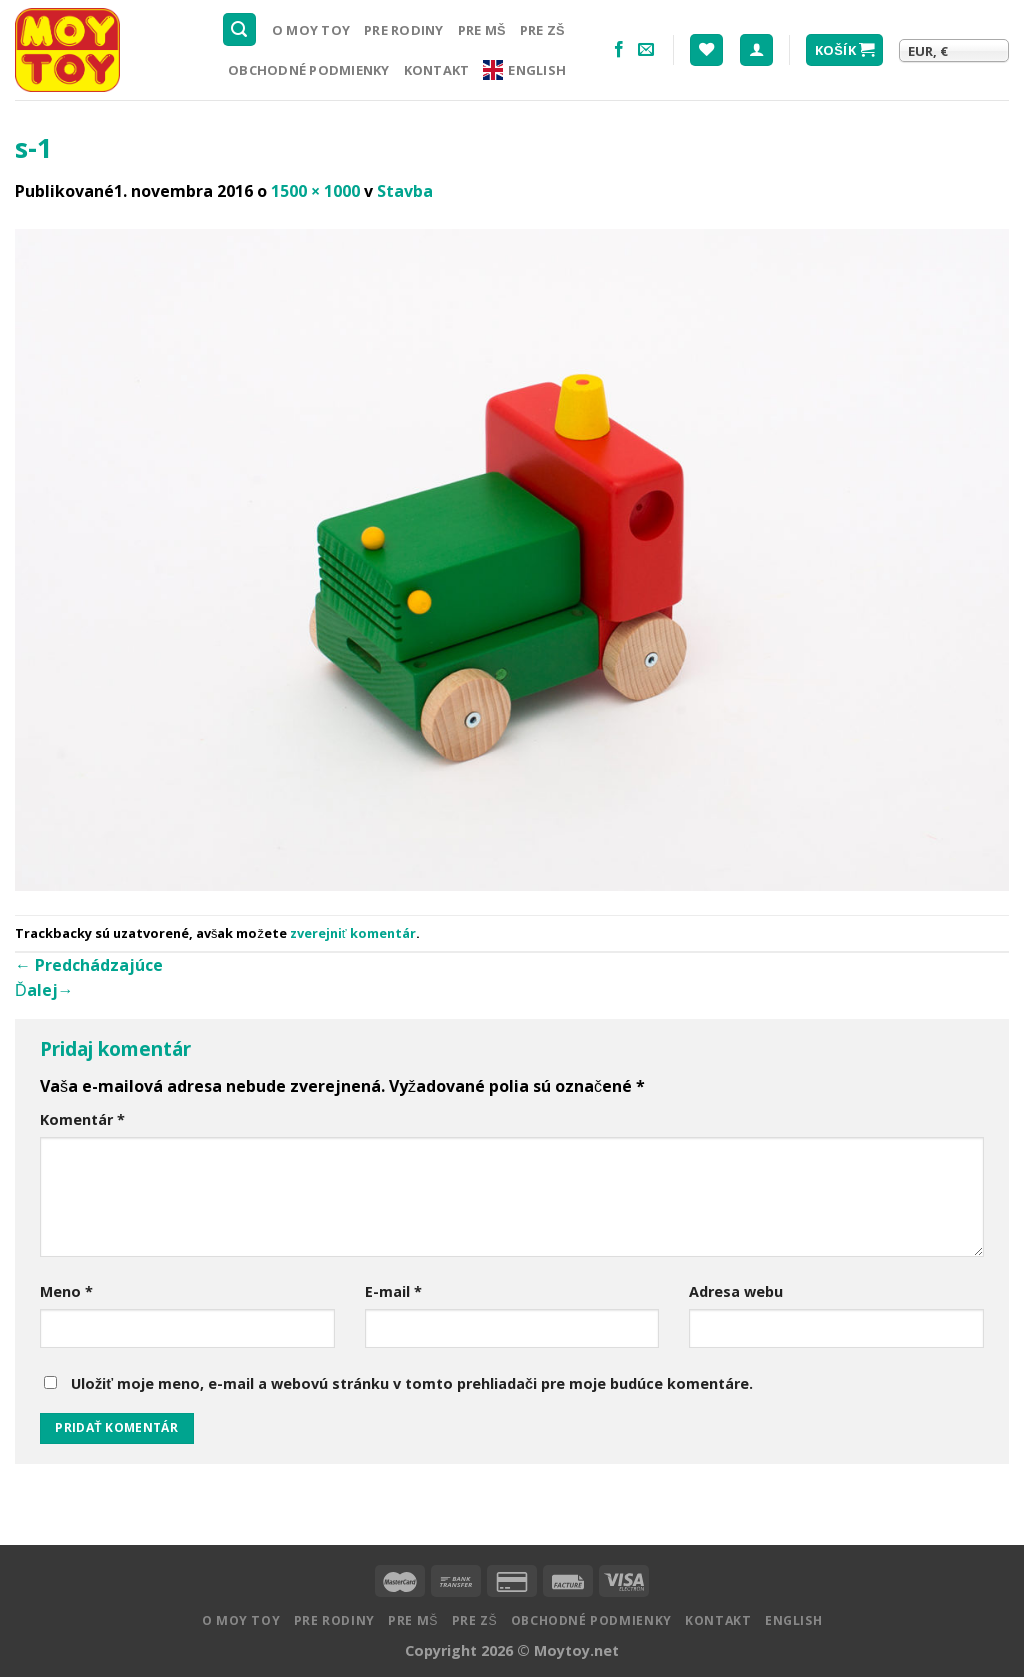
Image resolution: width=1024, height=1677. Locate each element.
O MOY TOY (311, 30)
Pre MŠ (482, 30)
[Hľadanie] (240, 29)
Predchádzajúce (89, 965)
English (524, 70)
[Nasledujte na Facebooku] (619, 50)
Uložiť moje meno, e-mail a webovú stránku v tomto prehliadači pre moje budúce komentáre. (412, 1383)
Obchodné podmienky (309, 70)
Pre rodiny (404, 30)
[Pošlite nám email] (646, 50)
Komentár (82, 1119)
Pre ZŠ (542, 30)
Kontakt (437, 70)
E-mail (393, 1291)
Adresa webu (736, 1291)
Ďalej (44, 990)
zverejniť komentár (353, 933)
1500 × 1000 (315, 191)
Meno (66, 1291)
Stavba (405, 191)
